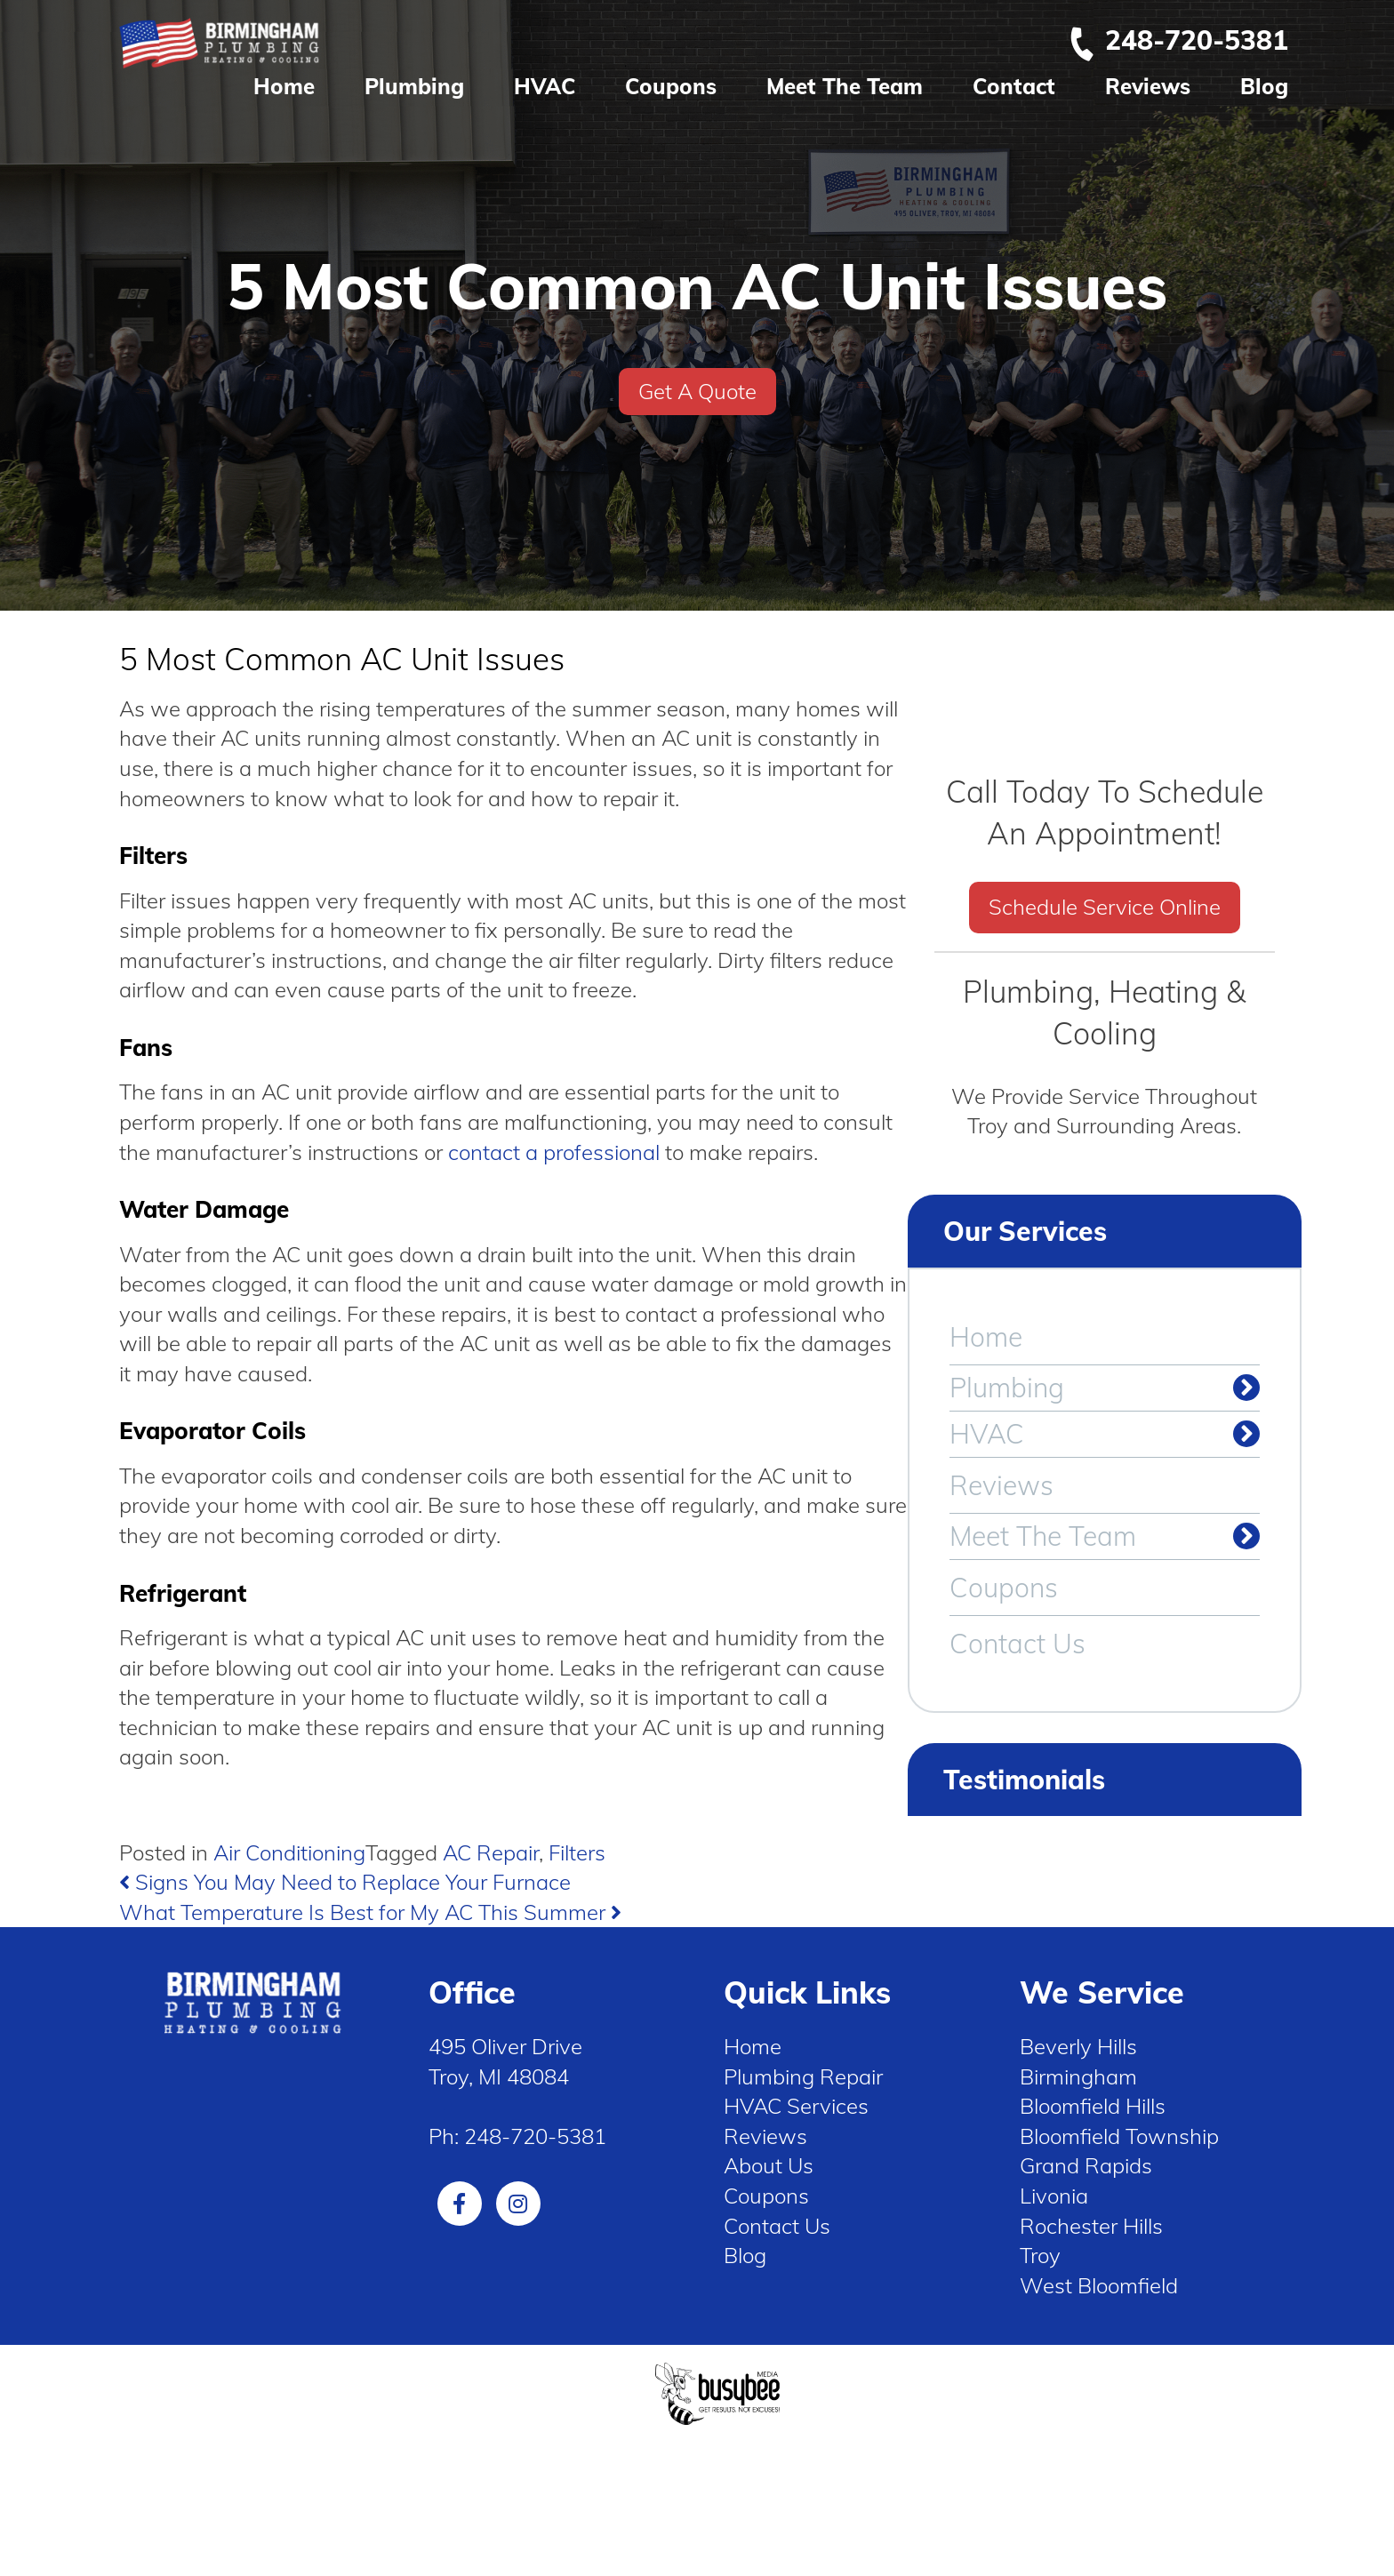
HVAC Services (796, 2105)
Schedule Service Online (1105, 906)
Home (284, 86)
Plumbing (414, 86)
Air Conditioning (289, 1852)
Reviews (1147, 86)
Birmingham (1078, 2076)
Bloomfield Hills (1093, 2105)
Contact (1014, 86)
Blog (1264, 86)
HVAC (544, 86)
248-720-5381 (1178, 40)
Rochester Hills (1091, 2225)
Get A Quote (697, 391)
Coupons (671, 86)
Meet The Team (844, 86)
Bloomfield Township (1119, 2136)
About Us (768, 2165)
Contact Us (1017, 1643)
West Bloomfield (1099, 2285)
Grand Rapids (1086, 2165)
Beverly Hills (1078, 2046)
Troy (1040, 2255)
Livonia (1054, 2195)
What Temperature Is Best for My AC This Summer (370, 1912)
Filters (577, 1852)
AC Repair (491, 1852)
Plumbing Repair (803, 2076)
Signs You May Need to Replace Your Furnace (345, 1881)
